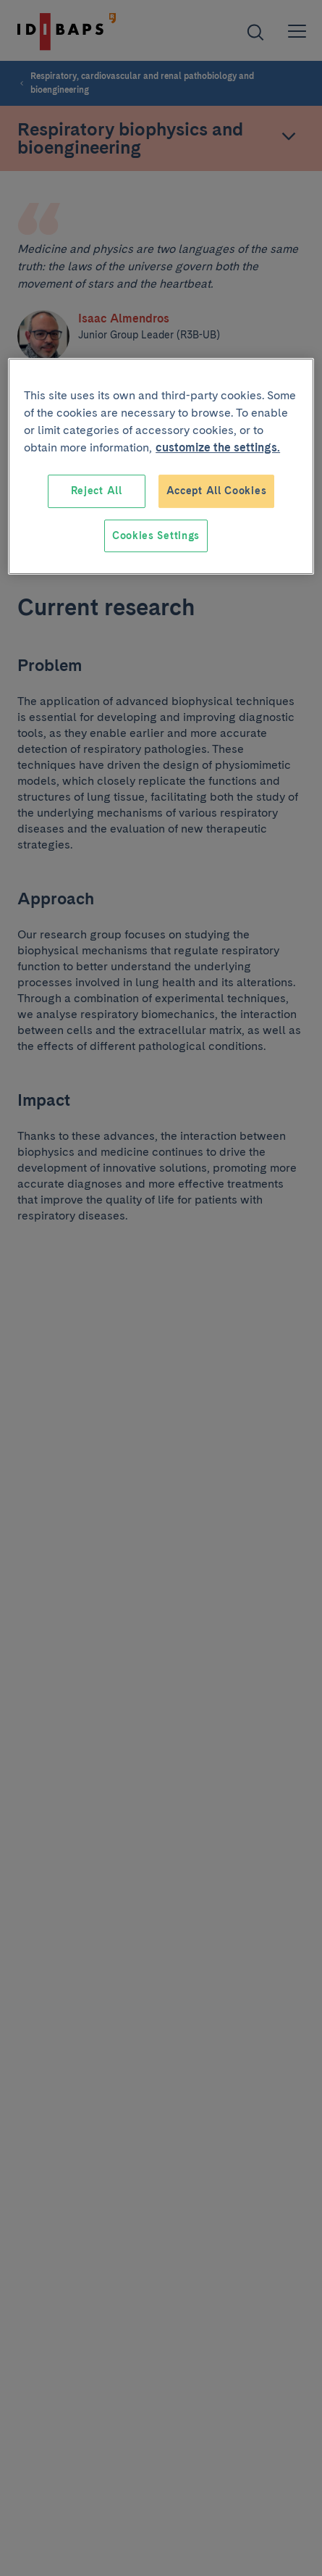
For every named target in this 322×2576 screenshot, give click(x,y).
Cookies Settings (156, 535)
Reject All (96, 490)
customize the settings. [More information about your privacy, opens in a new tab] (218, 447)
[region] (161, 466)
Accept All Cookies (216, 490)
